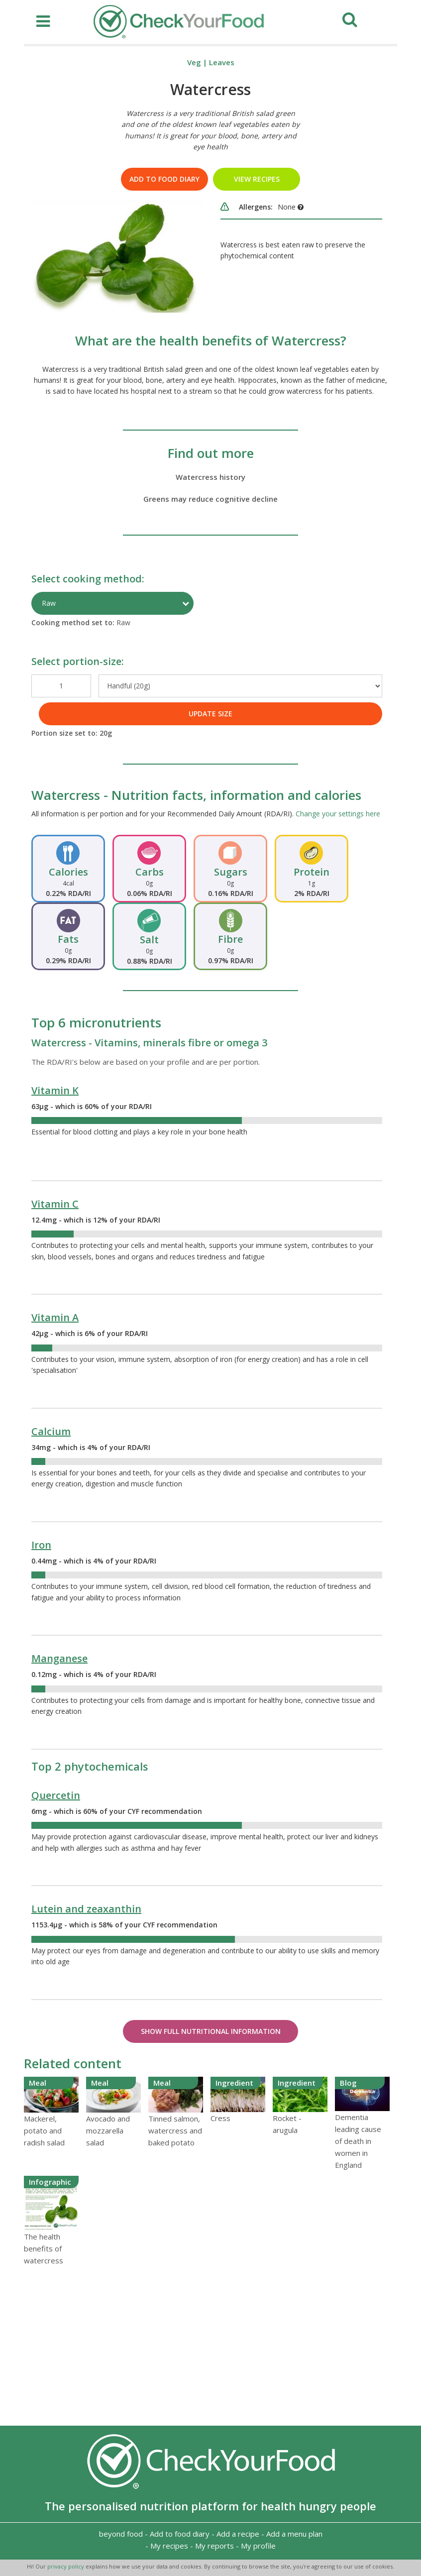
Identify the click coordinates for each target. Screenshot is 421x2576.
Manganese (59, 1658)
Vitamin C (55, 1204)
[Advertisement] (210, 2346)
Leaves (221, 62)
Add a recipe (237, 2534)
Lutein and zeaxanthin (86, 1908)
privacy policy (66, 2566)
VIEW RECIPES (257, 179)
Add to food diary (164, 179)
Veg (194, 62)
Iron (41, 1545)
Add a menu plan (294, 2534)
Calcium (51, 1431)
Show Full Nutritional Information (211, 2031)
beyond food (121, 2534)
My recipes (169, 2546)
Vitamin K (55, 1090)
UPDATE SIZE (210, 713)
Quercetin (55, 1795)
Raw (49, 603)
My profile (258, 2546)
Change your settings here (338, 813)
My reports (214, 2546)
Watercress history (210, 477)
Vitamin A (55, 1317)
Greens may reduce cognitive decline (210, 499)
